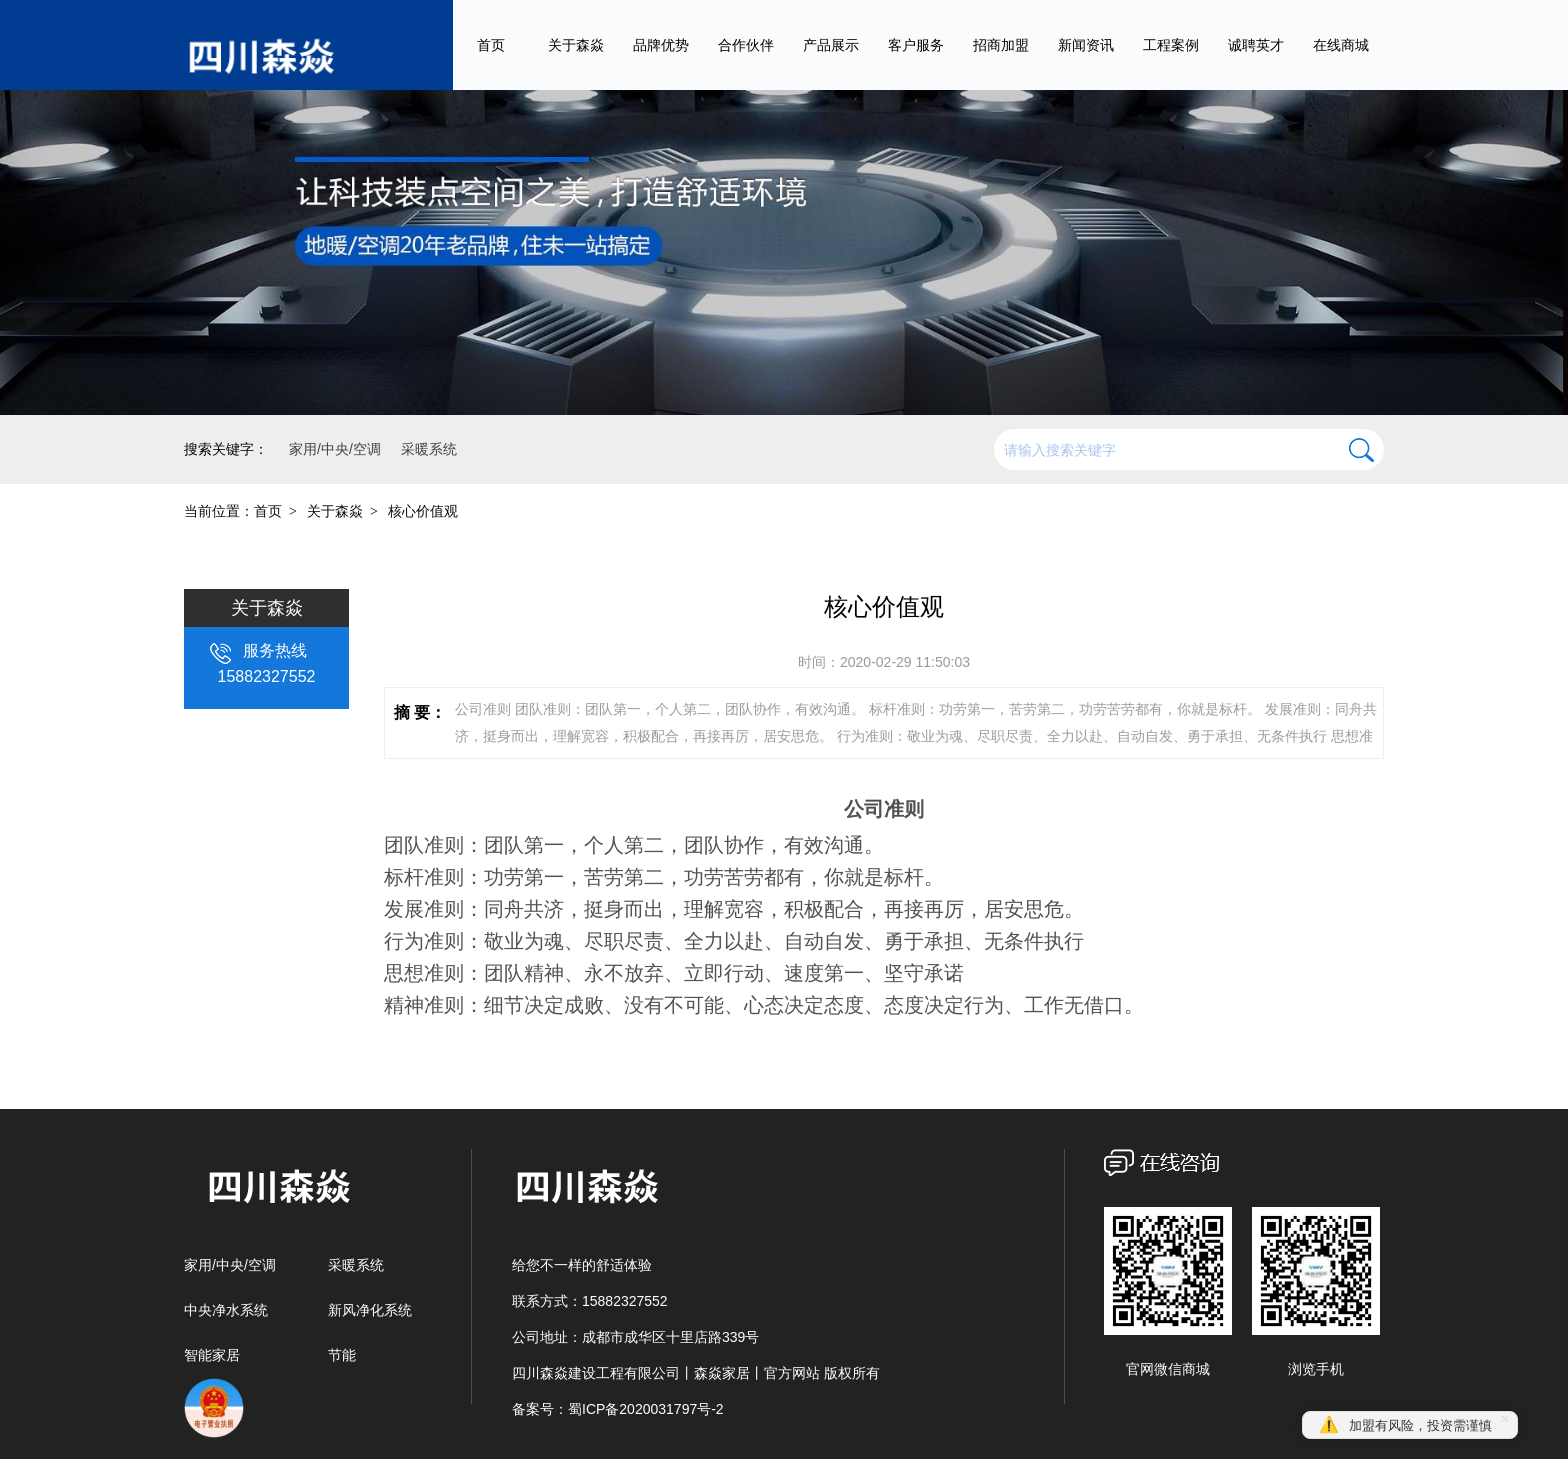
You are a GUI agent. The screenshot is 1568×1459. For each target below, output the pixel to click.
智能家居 (212, 1355)
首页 (491, 45)
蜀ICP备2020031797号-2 (646, 1409)
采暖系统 (356, 1265)
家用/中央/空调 (230, 1265)
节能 (342, 1355)
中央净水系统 (226, 1310)
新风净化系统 (370, 1310)
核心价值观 (423, 511)
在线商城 (1341, 45)
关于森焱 (335, 511)
